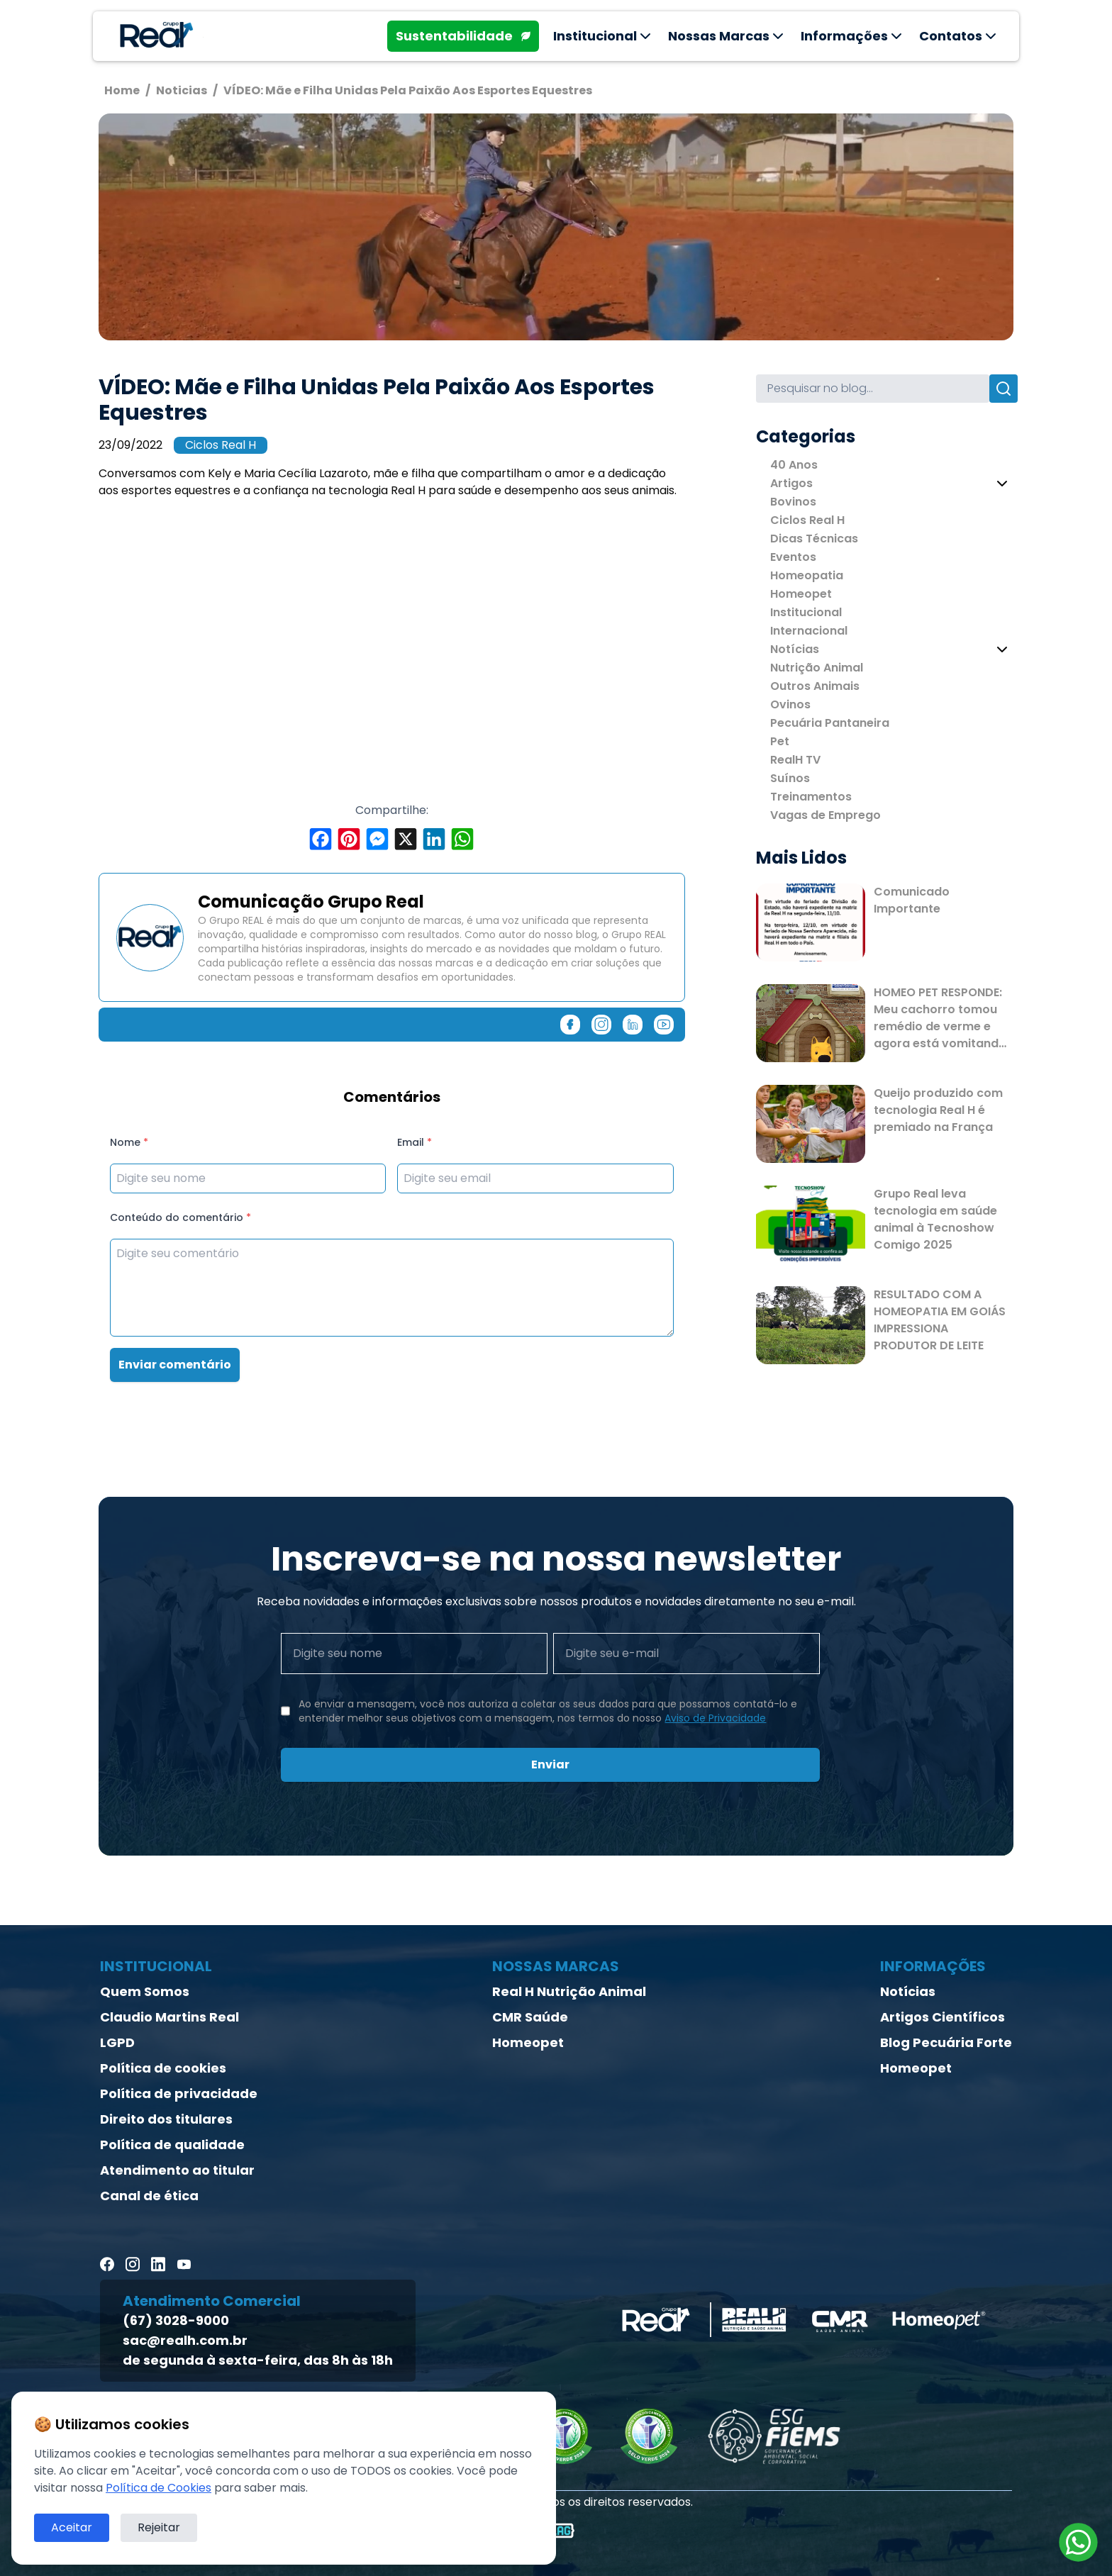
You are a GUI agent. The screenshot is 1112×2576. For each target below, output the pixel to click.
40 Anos (794, 465)
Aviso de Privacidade (715, 1718)
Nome (129, 1142)
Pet (779, 741)
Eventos (793, 557)
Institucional (806, 612)
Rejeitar (159, 2527)
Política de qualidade (172, 2144)
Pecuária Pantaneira (829, 723)
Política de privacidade (178, 2093)
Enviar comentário (174, 1364)
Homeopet (801, 594)
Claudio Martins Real (169, 2017)
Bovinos (793, 502)
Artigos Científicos (942, 2017)
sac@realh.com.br (185, 2340)
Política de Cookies (158, 2488)
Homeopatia (806, 575)
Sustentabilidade (463, 36)
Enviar (550, 1764)
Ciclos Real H (220, 445)
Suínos (790, 778)
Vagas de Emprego (825, 815)
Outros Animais (815, 686)
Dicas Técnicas (814, 538)
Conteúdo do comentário (180, 1217)
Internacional (808, 631)
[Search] (873, 388)
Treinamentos (811, 796)
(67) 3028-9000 (176, 2320)
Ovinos (790, 704)
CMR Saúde (530, 2017)
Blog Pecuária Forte (946, 2042)
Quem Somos (144, 1991)
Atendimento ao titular (177, 2170)
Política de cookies (163, 2068)
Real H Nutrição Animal (569, 1991)
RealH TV (795, 760)
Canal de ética (149, 2195)
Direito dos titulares (166, 2119)
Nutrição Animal (816, 667)
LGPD (117, 2042)
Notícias (794, 649)
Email (414, 1142)
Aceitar (71, 2527)
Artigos (791, 483)
